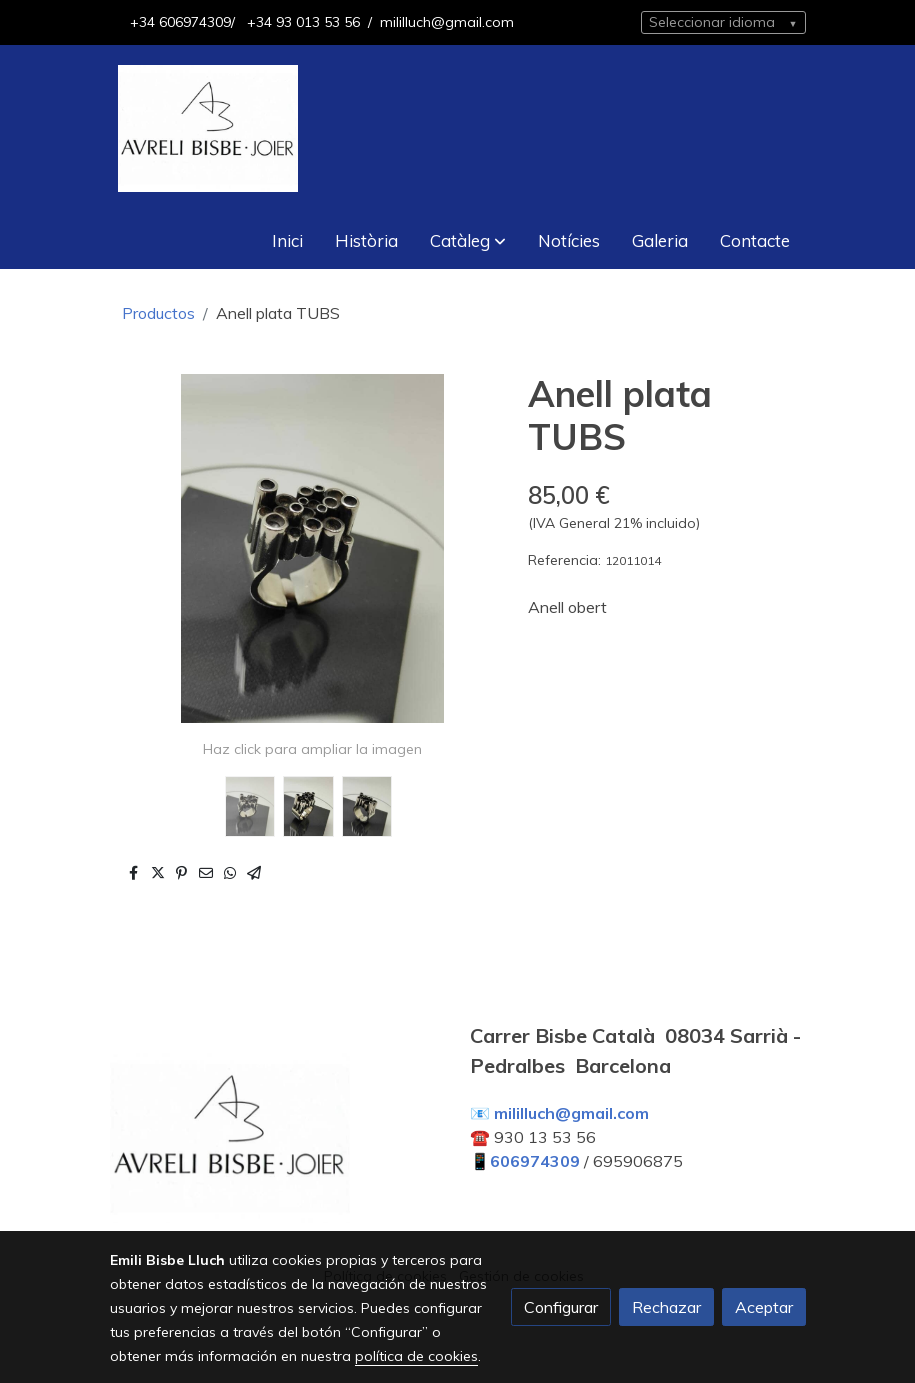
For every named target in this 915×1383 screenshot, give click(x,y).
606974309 (535, 1161)
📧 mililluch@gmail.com (559, 1113)
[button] (468, 240)
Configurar (561, 1307)
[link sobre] (278, 1142)
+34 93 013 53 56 (301, 22)
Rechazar (666, 1307)
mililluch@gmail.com (447, 22)
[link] (208, 128)
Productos (158, 313)
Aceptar (764, 1307)
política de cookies (416, 1356)
